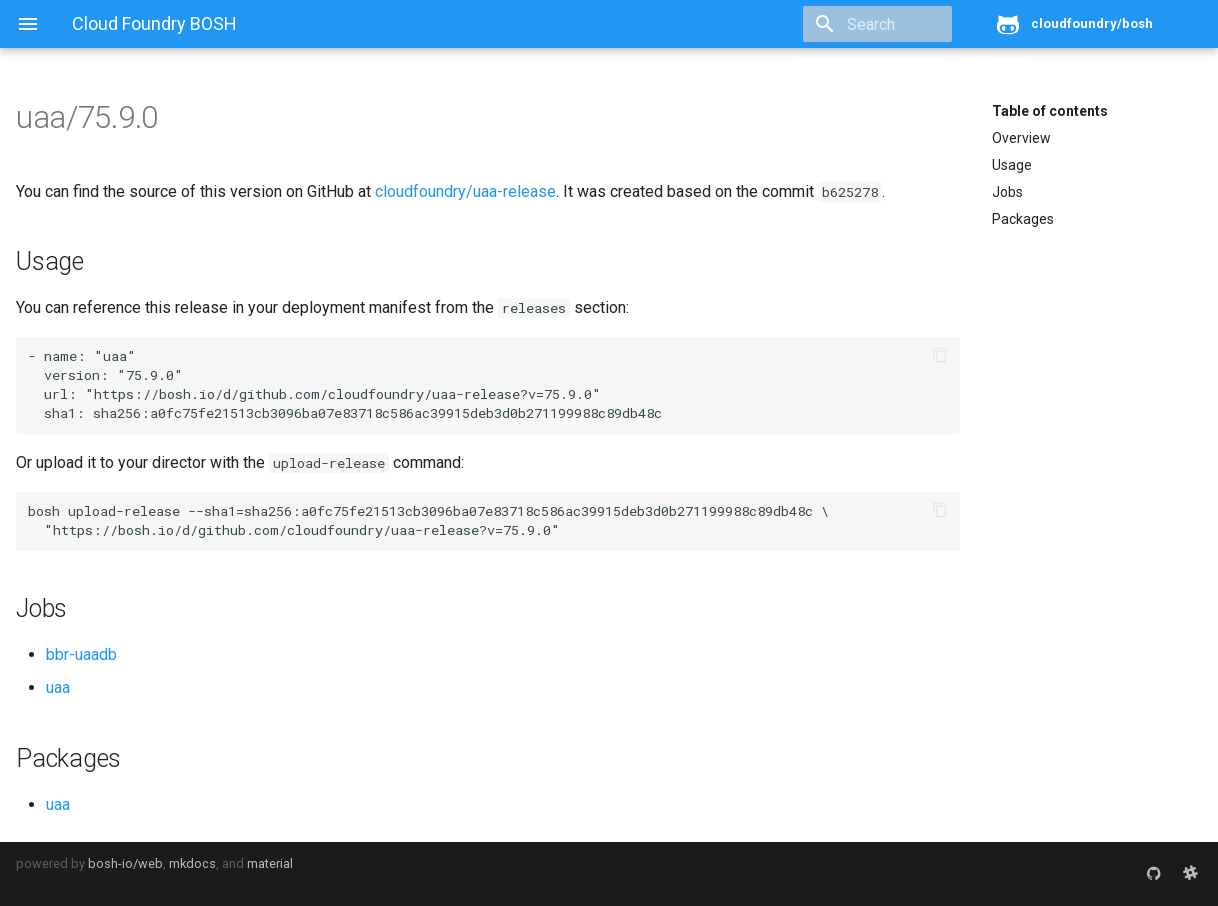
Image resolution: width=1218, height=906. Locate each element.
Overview (1021, 138)
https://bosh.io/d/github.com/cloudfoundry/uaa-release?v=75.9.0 (343, 394)
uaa (58, 687)
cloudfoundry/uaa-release (465, 191)
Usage (1012, 165)
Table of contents (1050, 111)
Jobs (1007, 192)
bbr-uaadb (81, 654)
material (270, 863)
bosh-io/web (125, 863)
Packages (1023, 219)
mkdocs (192, 863)
